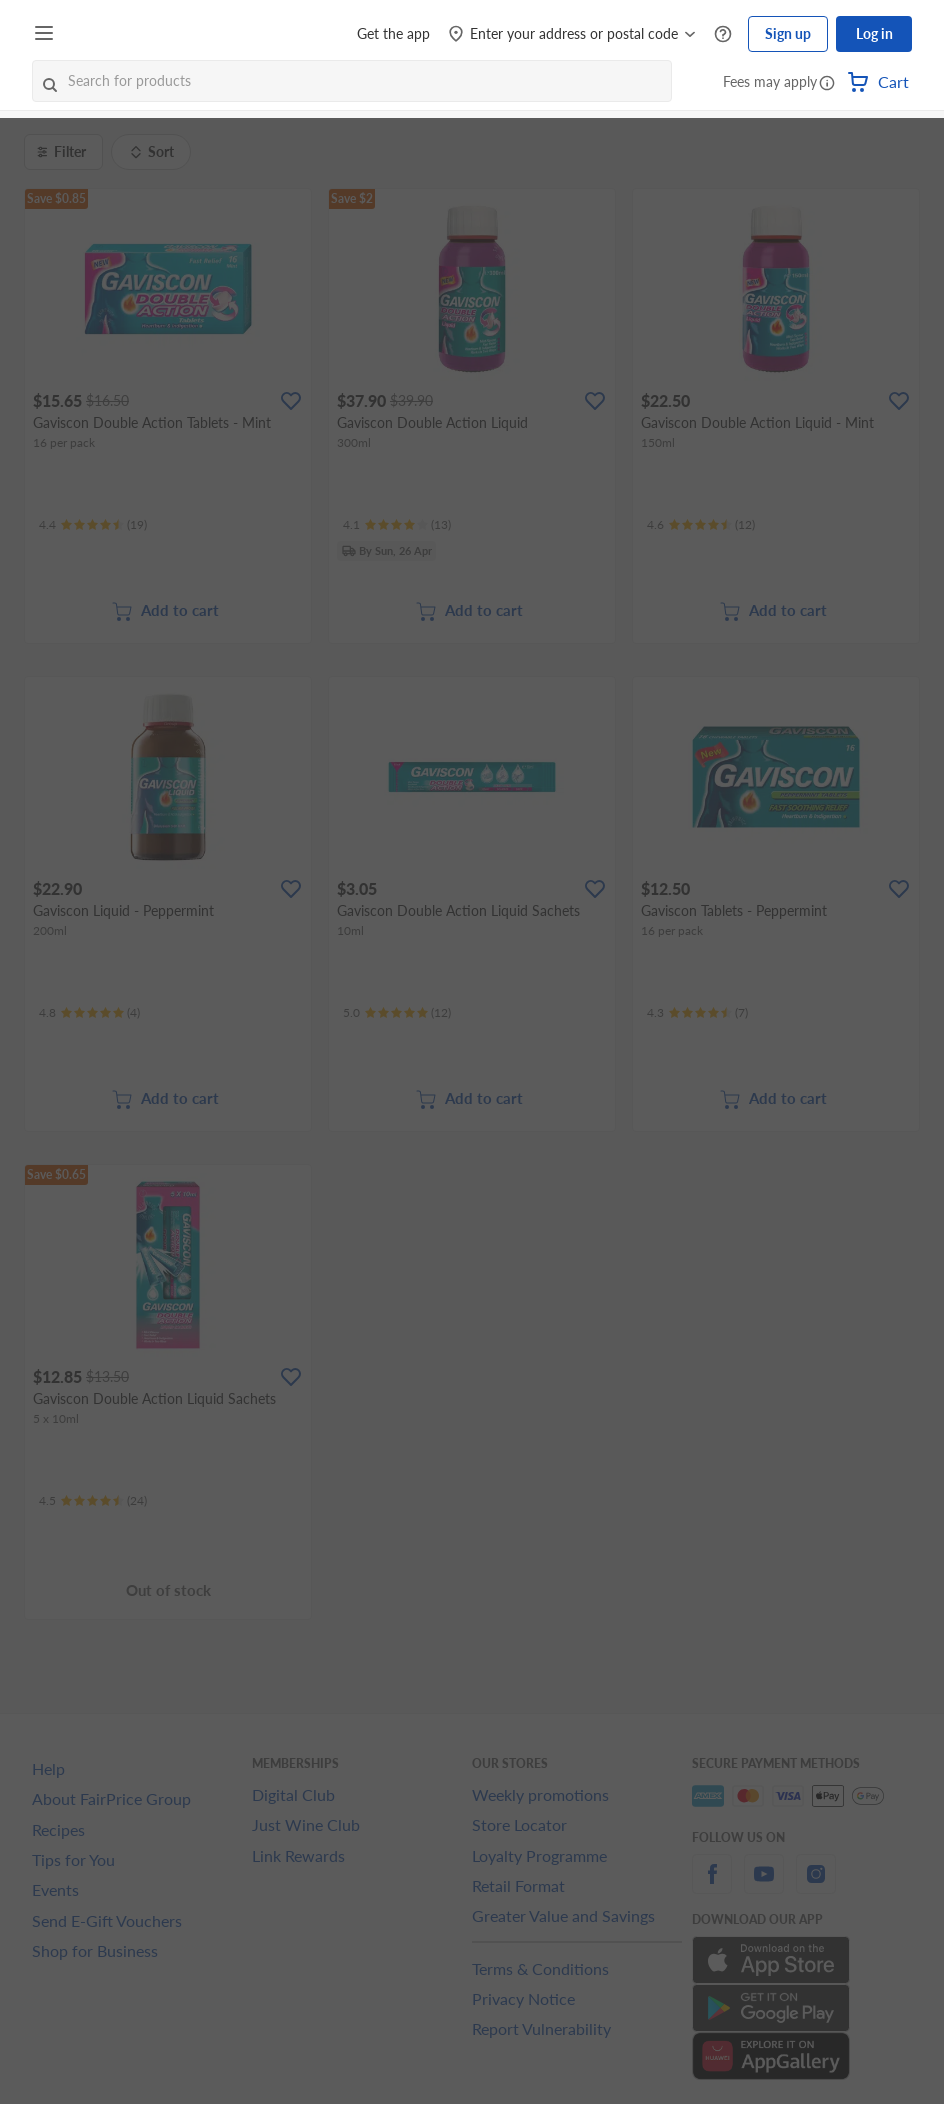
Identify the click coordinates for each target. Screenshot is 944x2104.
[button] (827, 84)
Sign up (788, 33)
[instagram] (816, 1885)
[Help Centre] (723, 34)
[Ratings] (93, 525)
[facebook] (712, 1885)
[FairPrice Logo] (119, 34)
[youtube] (764, 1885)
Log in (874, 33)
